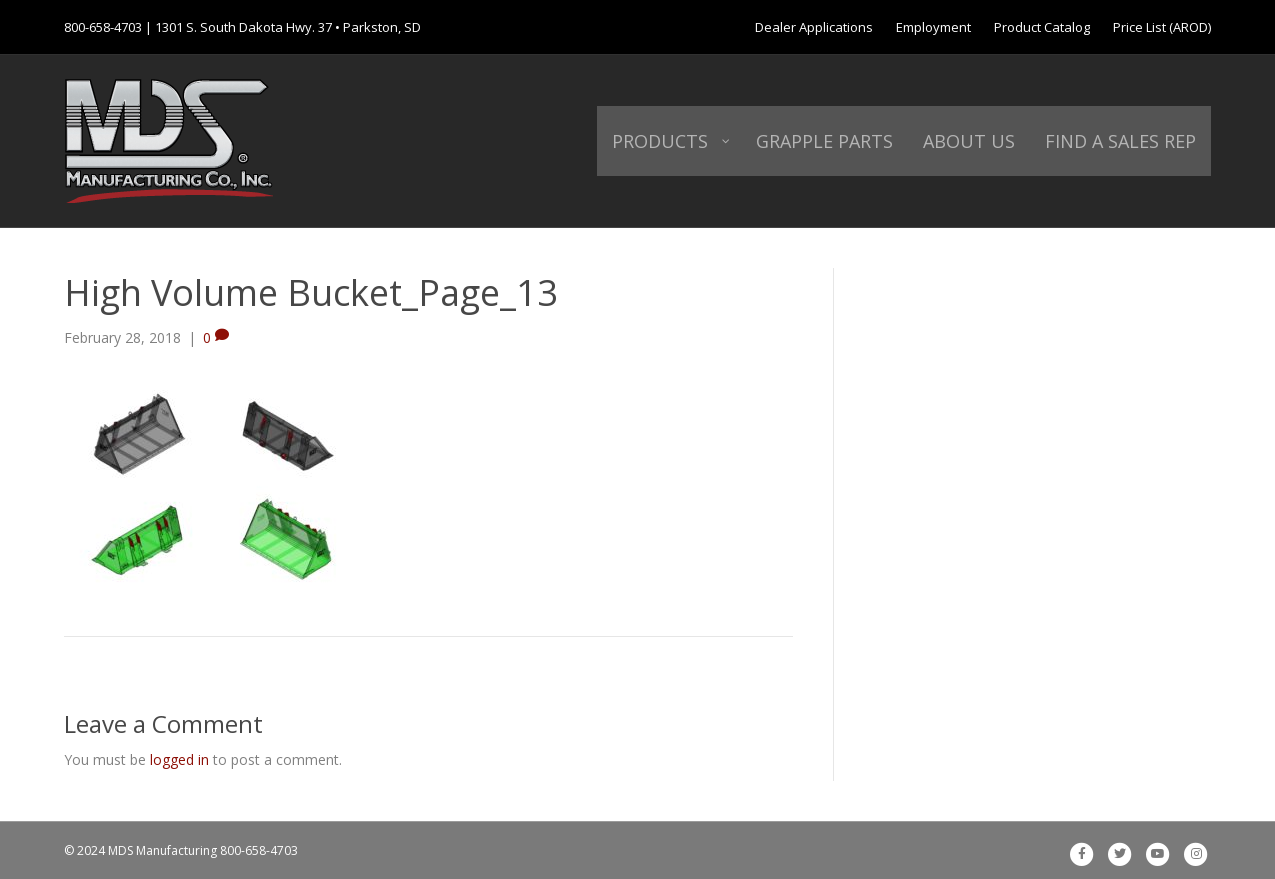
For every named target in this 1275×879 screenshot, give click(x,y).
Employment (933, 27)
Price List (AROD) (1162, 27)
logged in (179, 759)
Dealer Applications (814, 27)
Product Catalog (1042, 27)
